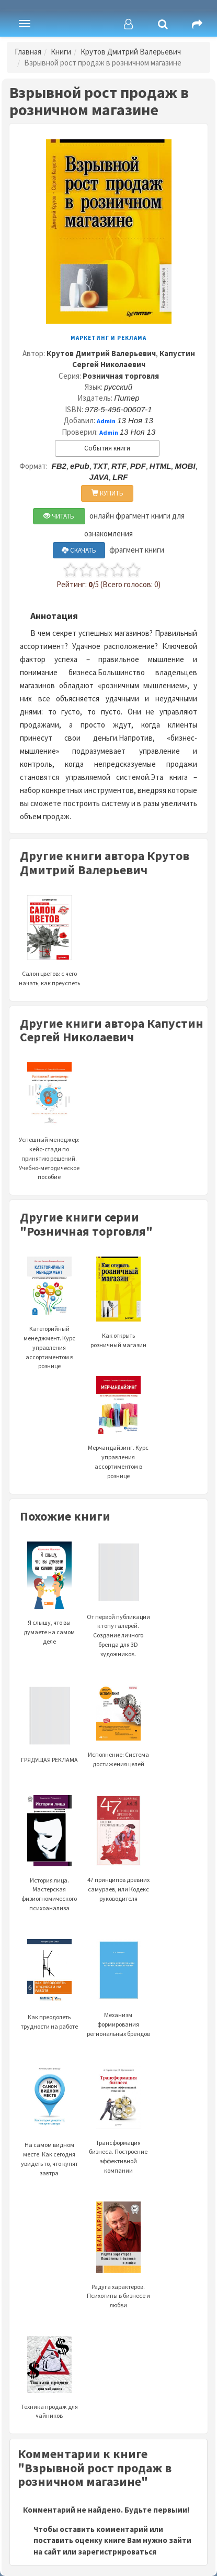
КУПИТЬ (107, 493)
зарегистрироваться (117, 2552)
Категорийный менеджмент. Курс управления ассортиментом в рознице (49, 1325)
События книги (107, 448)
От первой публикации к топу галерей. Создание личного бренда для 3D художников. (118, 1612)
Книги (61, 52)
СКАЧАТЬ (79, 550)
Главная (28, 52)
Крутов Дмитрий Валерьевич (131, 52)
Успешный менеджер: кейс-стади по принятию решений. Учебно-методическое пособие (49, 1135)
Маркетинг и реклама (108, 338)
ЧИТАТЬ (58, 516)
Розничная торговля (121, 376)
